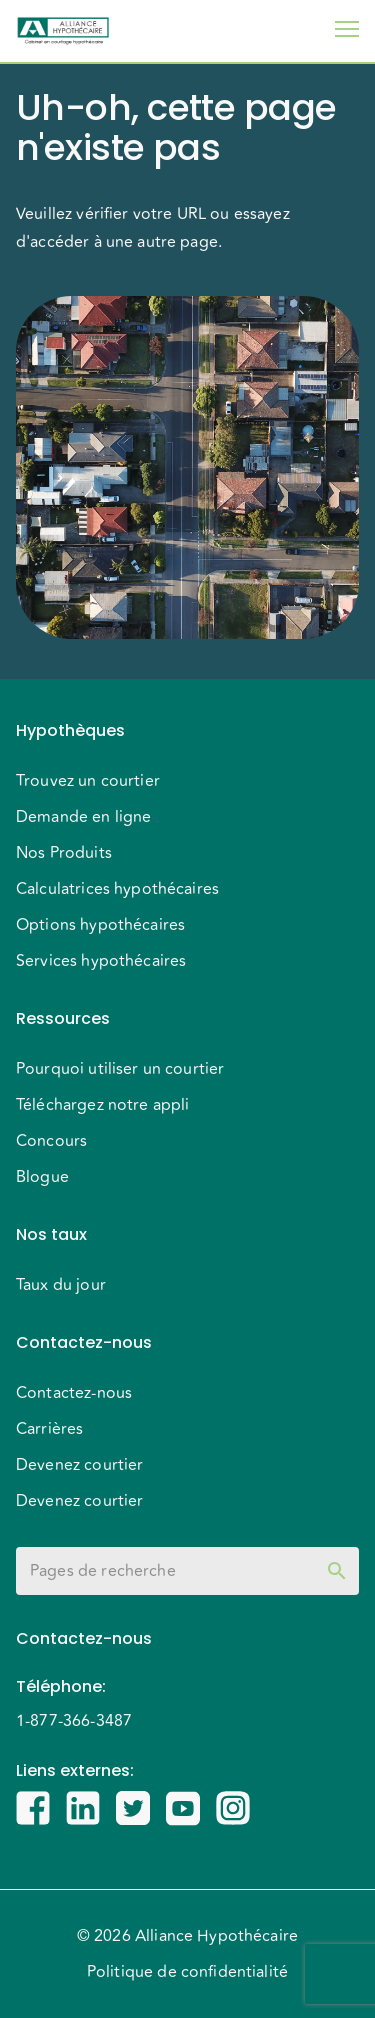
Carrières (49, 1429)
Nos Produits (64, 853)
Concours (51, 1141)
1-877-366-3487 (74, 1721)
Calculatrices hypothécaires (117, 889)
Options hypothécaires (100, 925)
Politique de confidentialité (187, 1972)
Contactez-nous (74, 1393)
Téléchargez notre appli (102, 1105)
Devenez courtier (79, 1465)
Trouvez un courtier (88, 781)
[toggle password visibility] (337, 1571)
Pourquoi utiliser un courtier (120, 1069)
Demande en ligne (83, 817)
